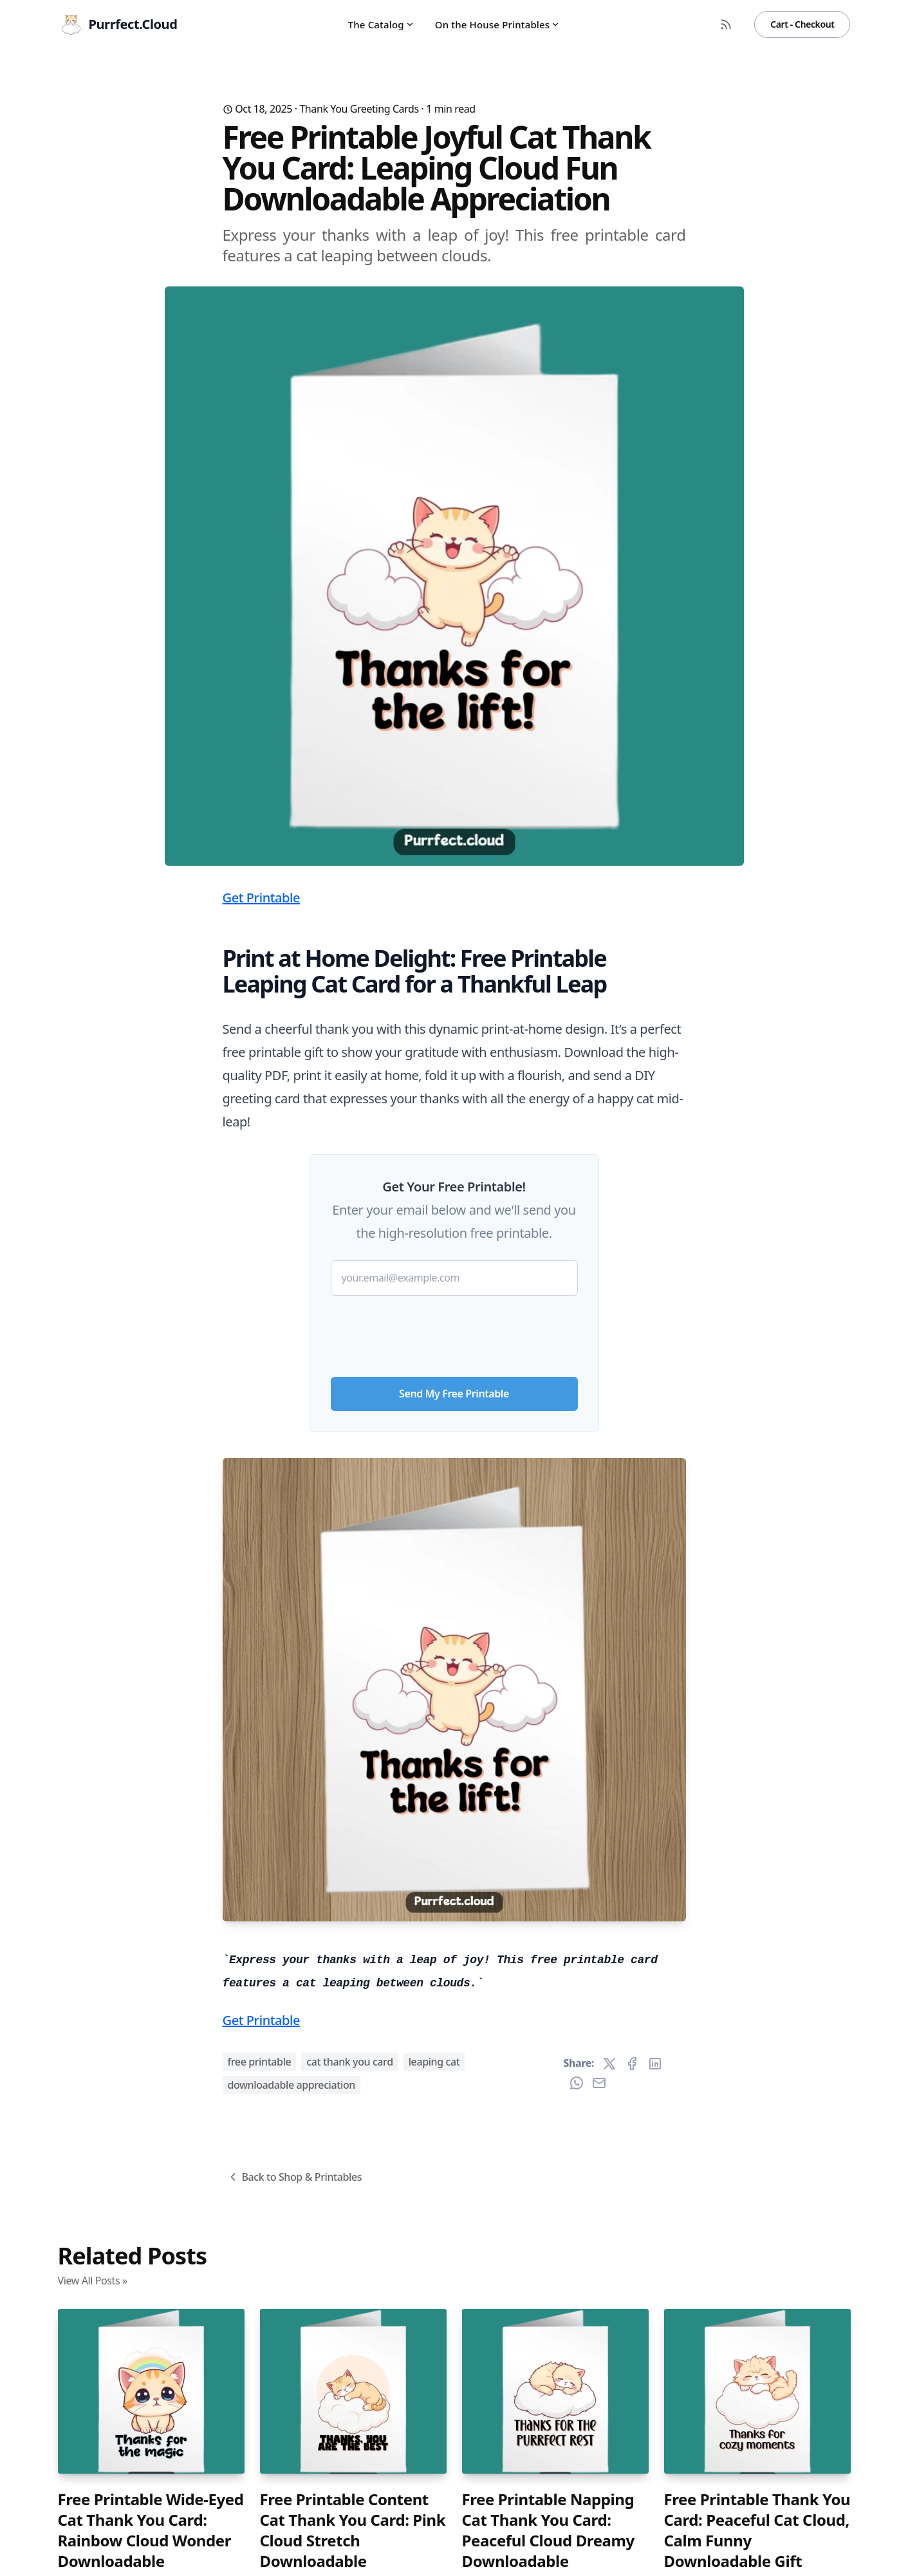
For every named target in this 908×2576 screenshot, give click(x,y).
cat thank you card (349, 2062)
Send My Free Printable (454, 1393)
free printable (260, 2062)
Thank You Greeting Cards (358, 109)
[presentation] (454, 1331)
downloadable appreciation (291, 2085)
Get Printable (262, 897)
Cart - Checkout (802, 24)
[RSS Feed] (726, 24)
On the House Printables (498, 24)
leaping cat (434, 2062)
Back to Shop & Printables (294, 2177)
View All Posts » (92, 2280)
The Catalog (381, 24)
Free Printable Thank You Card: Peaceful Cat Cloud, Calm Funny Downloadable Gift (757, 2530)
